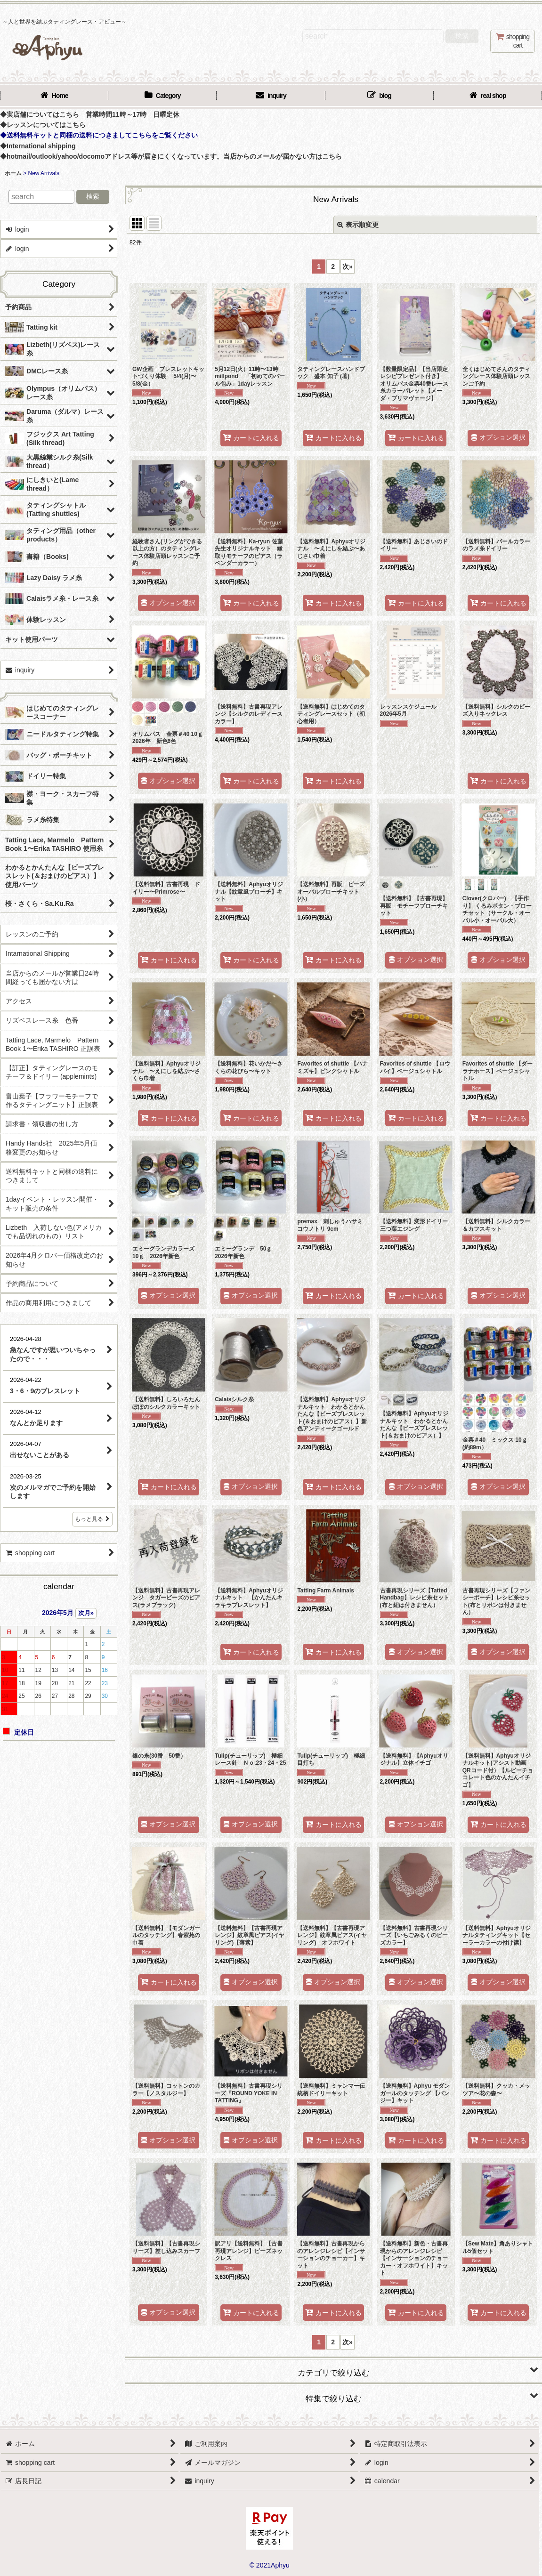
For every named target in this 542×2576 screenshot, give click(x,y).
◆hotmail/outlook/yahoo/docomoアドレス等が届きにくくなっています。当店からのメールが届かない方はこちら (171, 156)
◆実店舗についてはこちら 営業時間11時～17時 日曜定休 (89, 114)
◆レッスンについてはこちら (43, 125)
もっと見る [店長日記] (92, 1519)
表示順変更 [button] (358, 224)
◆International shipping (38, 146)
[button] (333, 2369)
